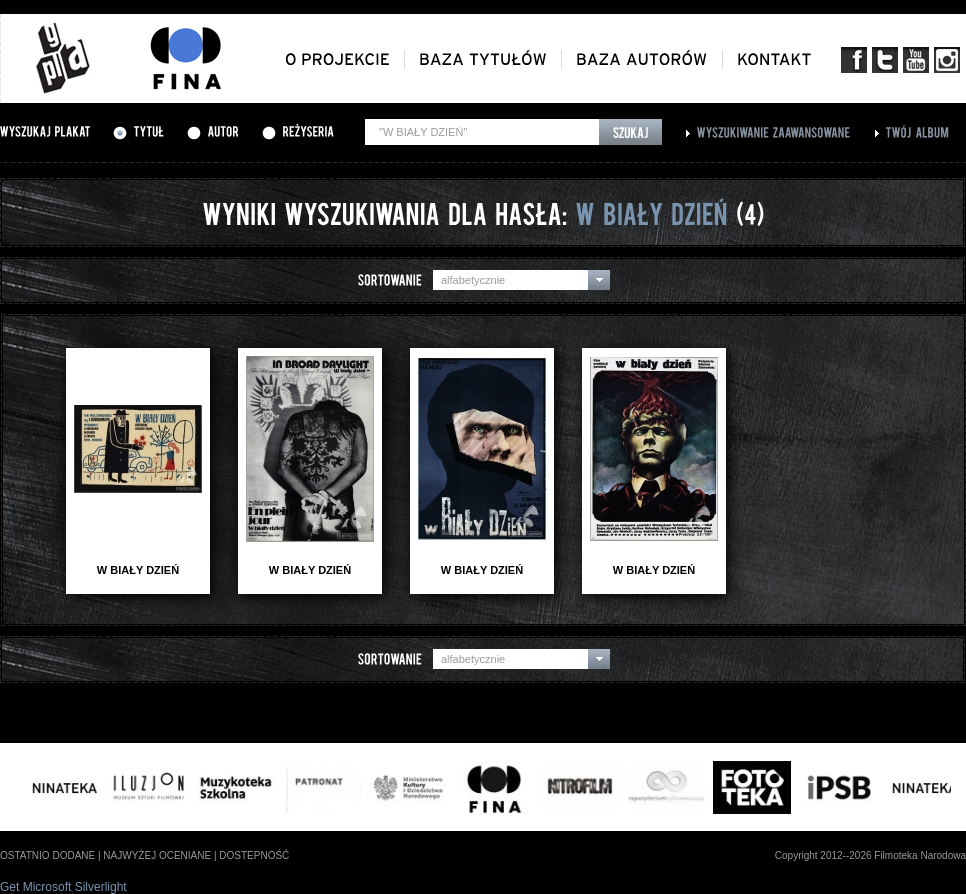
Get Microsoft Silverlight (63, 887)
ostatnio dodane (47, 855)
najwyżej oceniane (157, 855)
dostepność (254, 855)
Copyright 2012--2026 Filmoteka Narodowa (870, 855)
